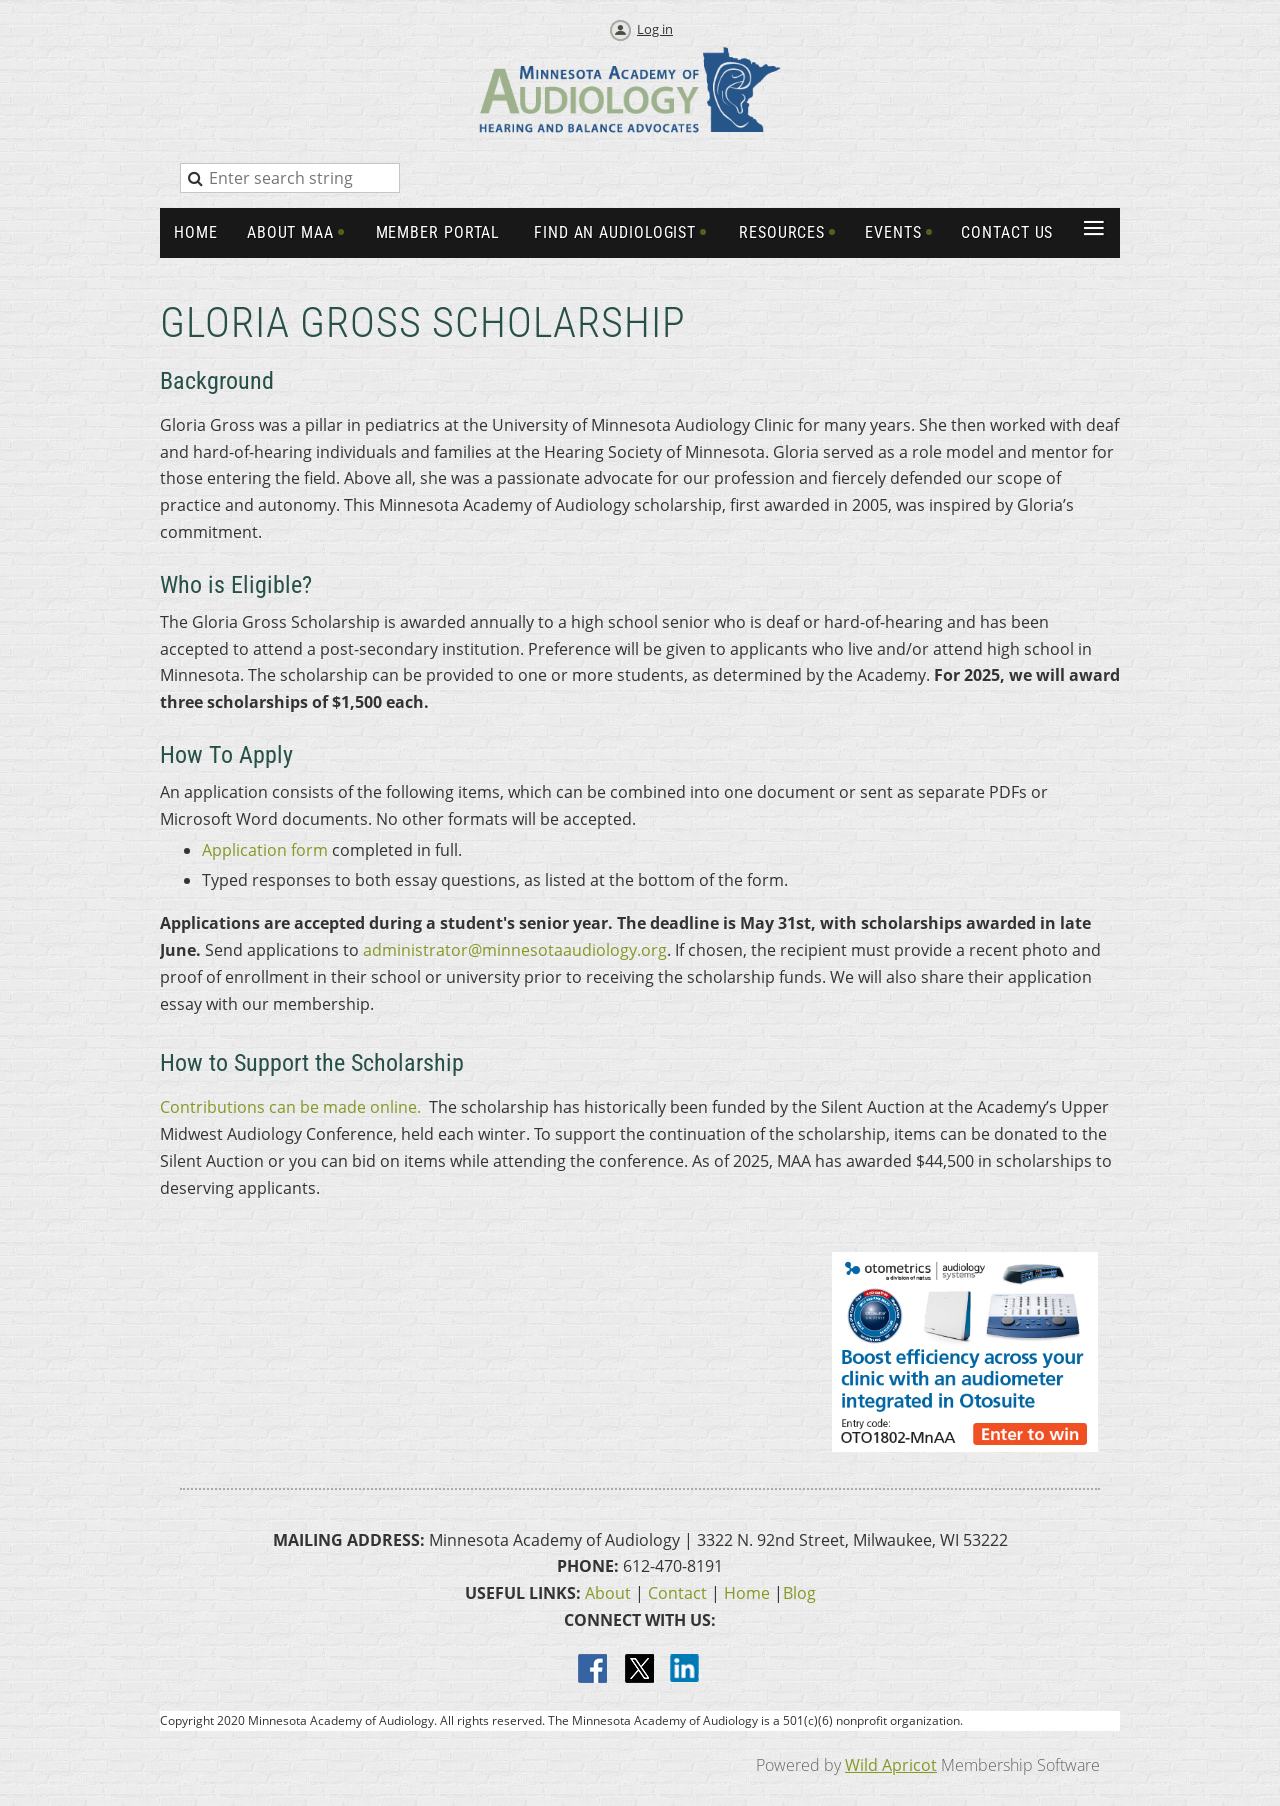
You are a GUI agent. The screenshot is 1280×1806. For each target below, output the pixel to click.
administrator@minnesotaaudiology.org (515, 950)
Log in (655, 29)
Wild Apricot (891, 1765)
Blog (799, 1593)
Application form (265, 850)
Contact (677, 1593)
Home (747, 1593)
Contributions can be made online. (290, 1107)
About (608, 1593)
